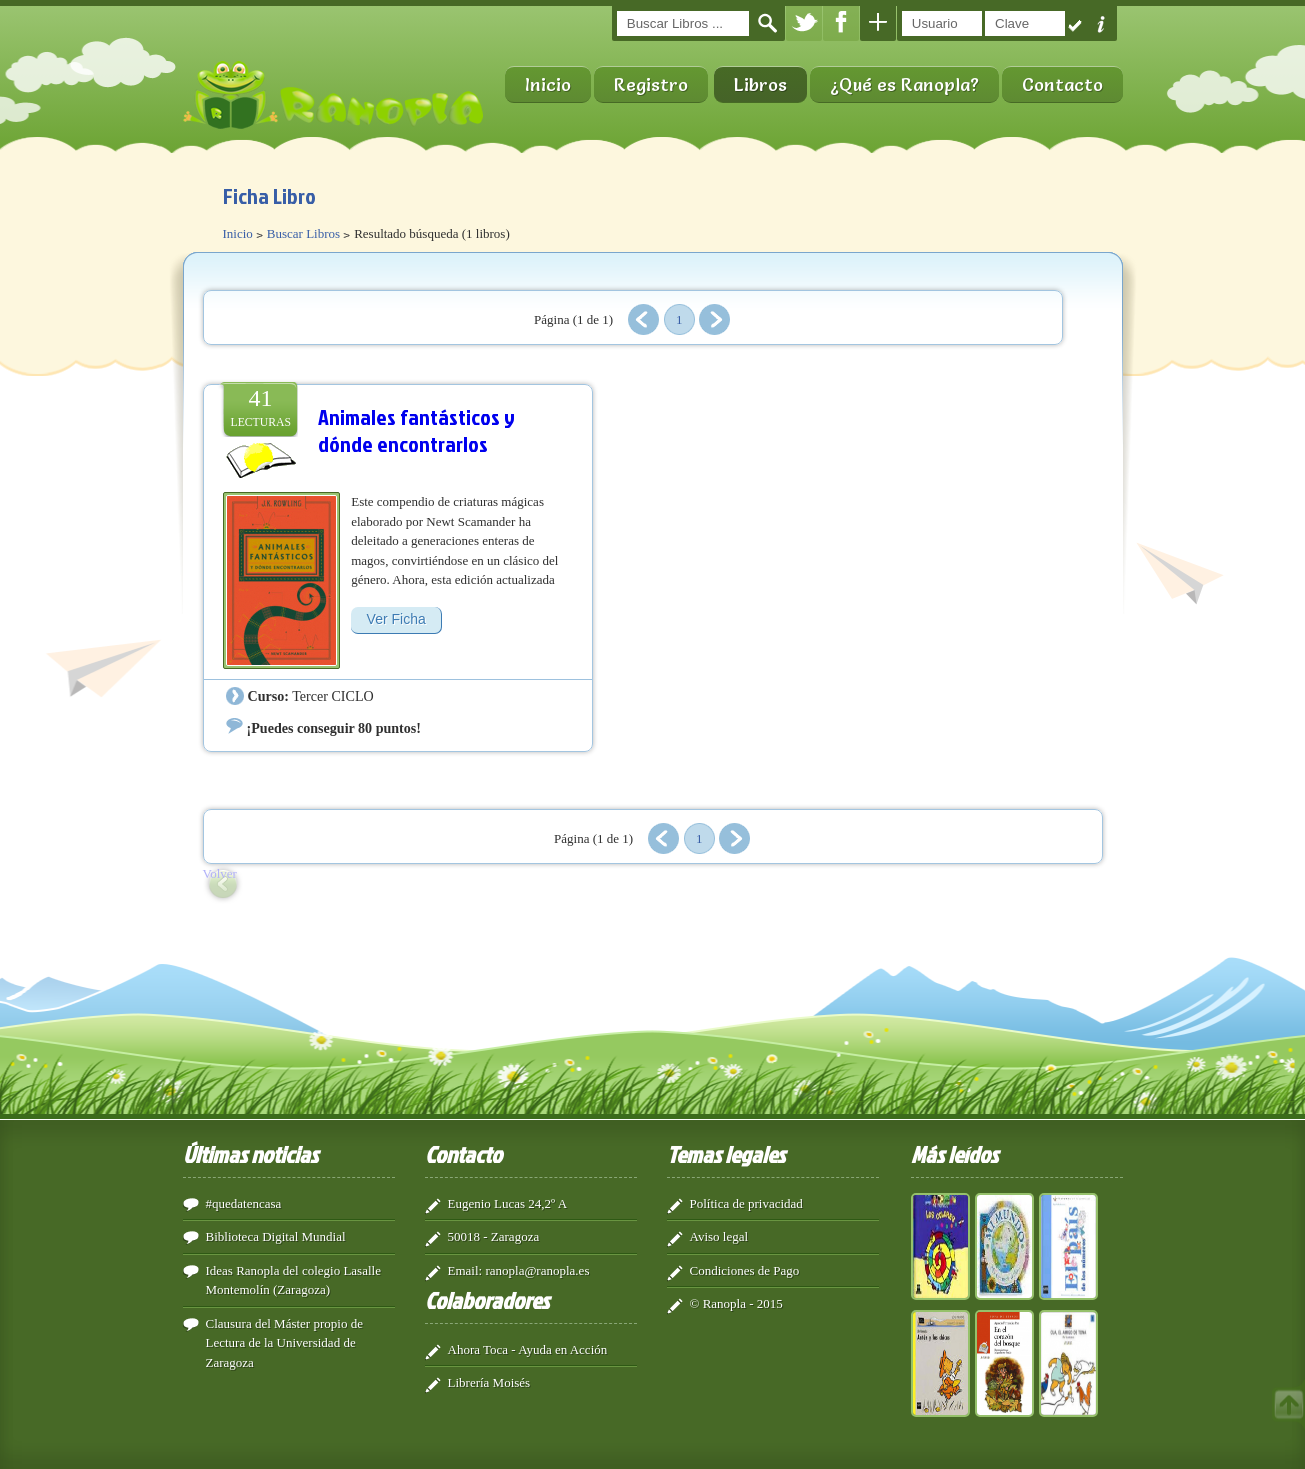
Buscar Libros (303, 233)
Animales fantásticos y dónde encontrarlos (416, 430)
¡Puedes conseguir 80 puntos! (334, 728)
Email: (465, 1270)
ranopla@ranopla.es (537, 1270)
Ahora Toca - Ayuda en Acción (528, 1349)
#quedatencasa (244, 1203)
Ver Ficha (396, 619)
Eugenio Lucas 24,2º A (508, 1203)
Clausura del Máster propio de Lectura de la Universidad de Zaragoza (284, 1343)
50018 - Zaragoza (494, 1236)
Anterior (643, 319)
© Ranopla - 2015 (736, 1303)
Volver (220, 873)
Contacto (1062, 84)
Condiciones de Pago (745, 1270)
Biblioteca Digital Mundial (276, 1236)
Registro (651, 84)
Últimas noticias (250, 1154)
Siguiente (714, 319)
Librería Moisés (489, 1382)
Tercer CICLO (332, 696)
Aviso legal (719, 1236)
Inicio (548, 84)
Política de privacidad (746, 1203)
